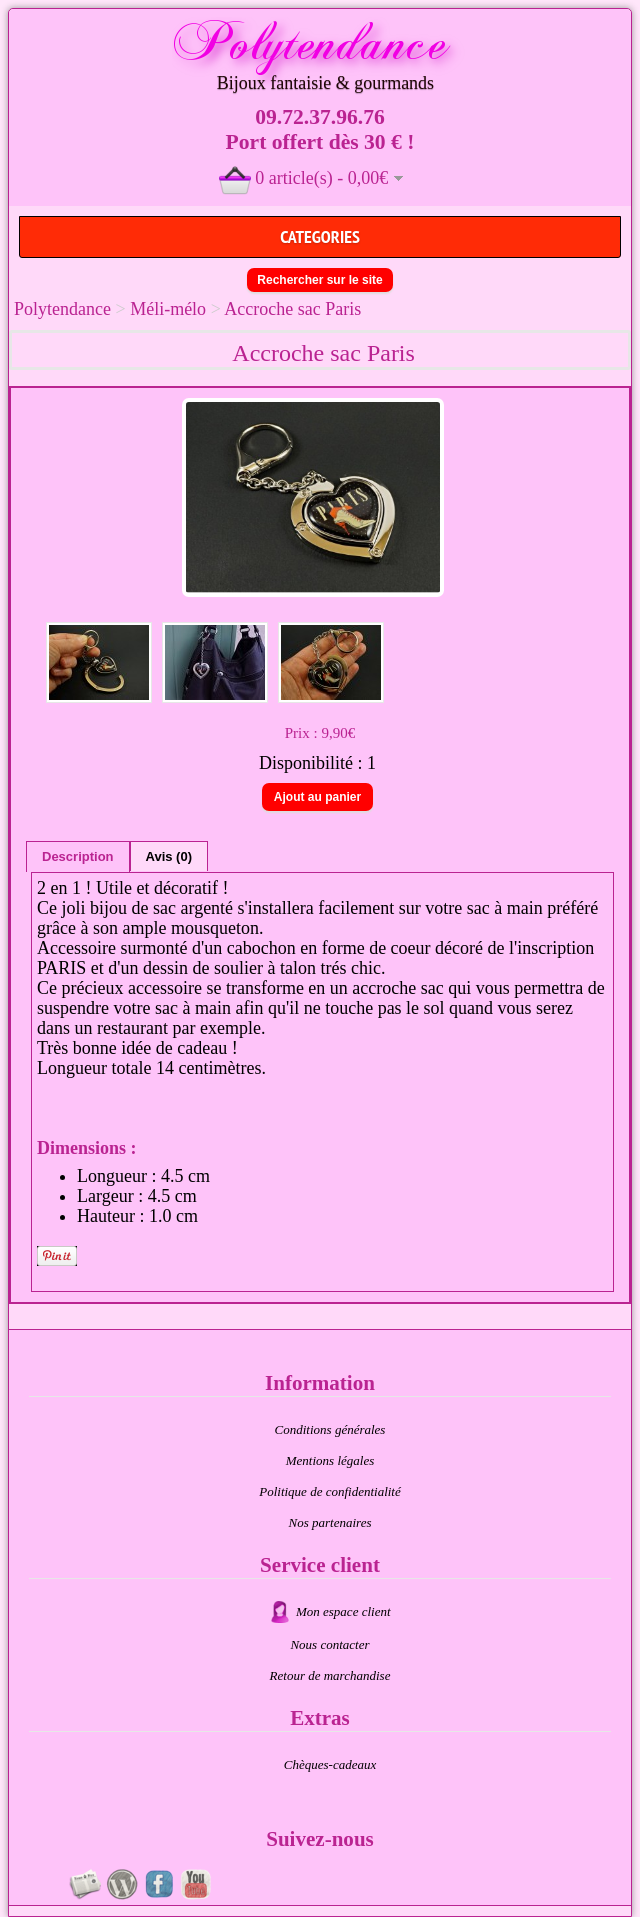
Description (78, 856)
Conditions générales (330, 1429)
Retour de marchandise (330, 1675)
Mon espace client (343, 1611)
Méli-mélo (168, 309)
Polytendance (62, 309)
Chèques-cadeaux (330, 1764)
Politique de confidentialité (330, 1491)
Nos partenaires (330, 1522)
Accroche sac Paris (292, 309)
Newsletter (85, 1884)
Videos (196, 1884)
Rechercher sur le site (319, 280)
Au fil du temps (122, 1884)
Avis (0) (169, 856)
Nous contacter (329, 1644)
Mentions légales (330, 1460)
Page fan (159, 1884)
